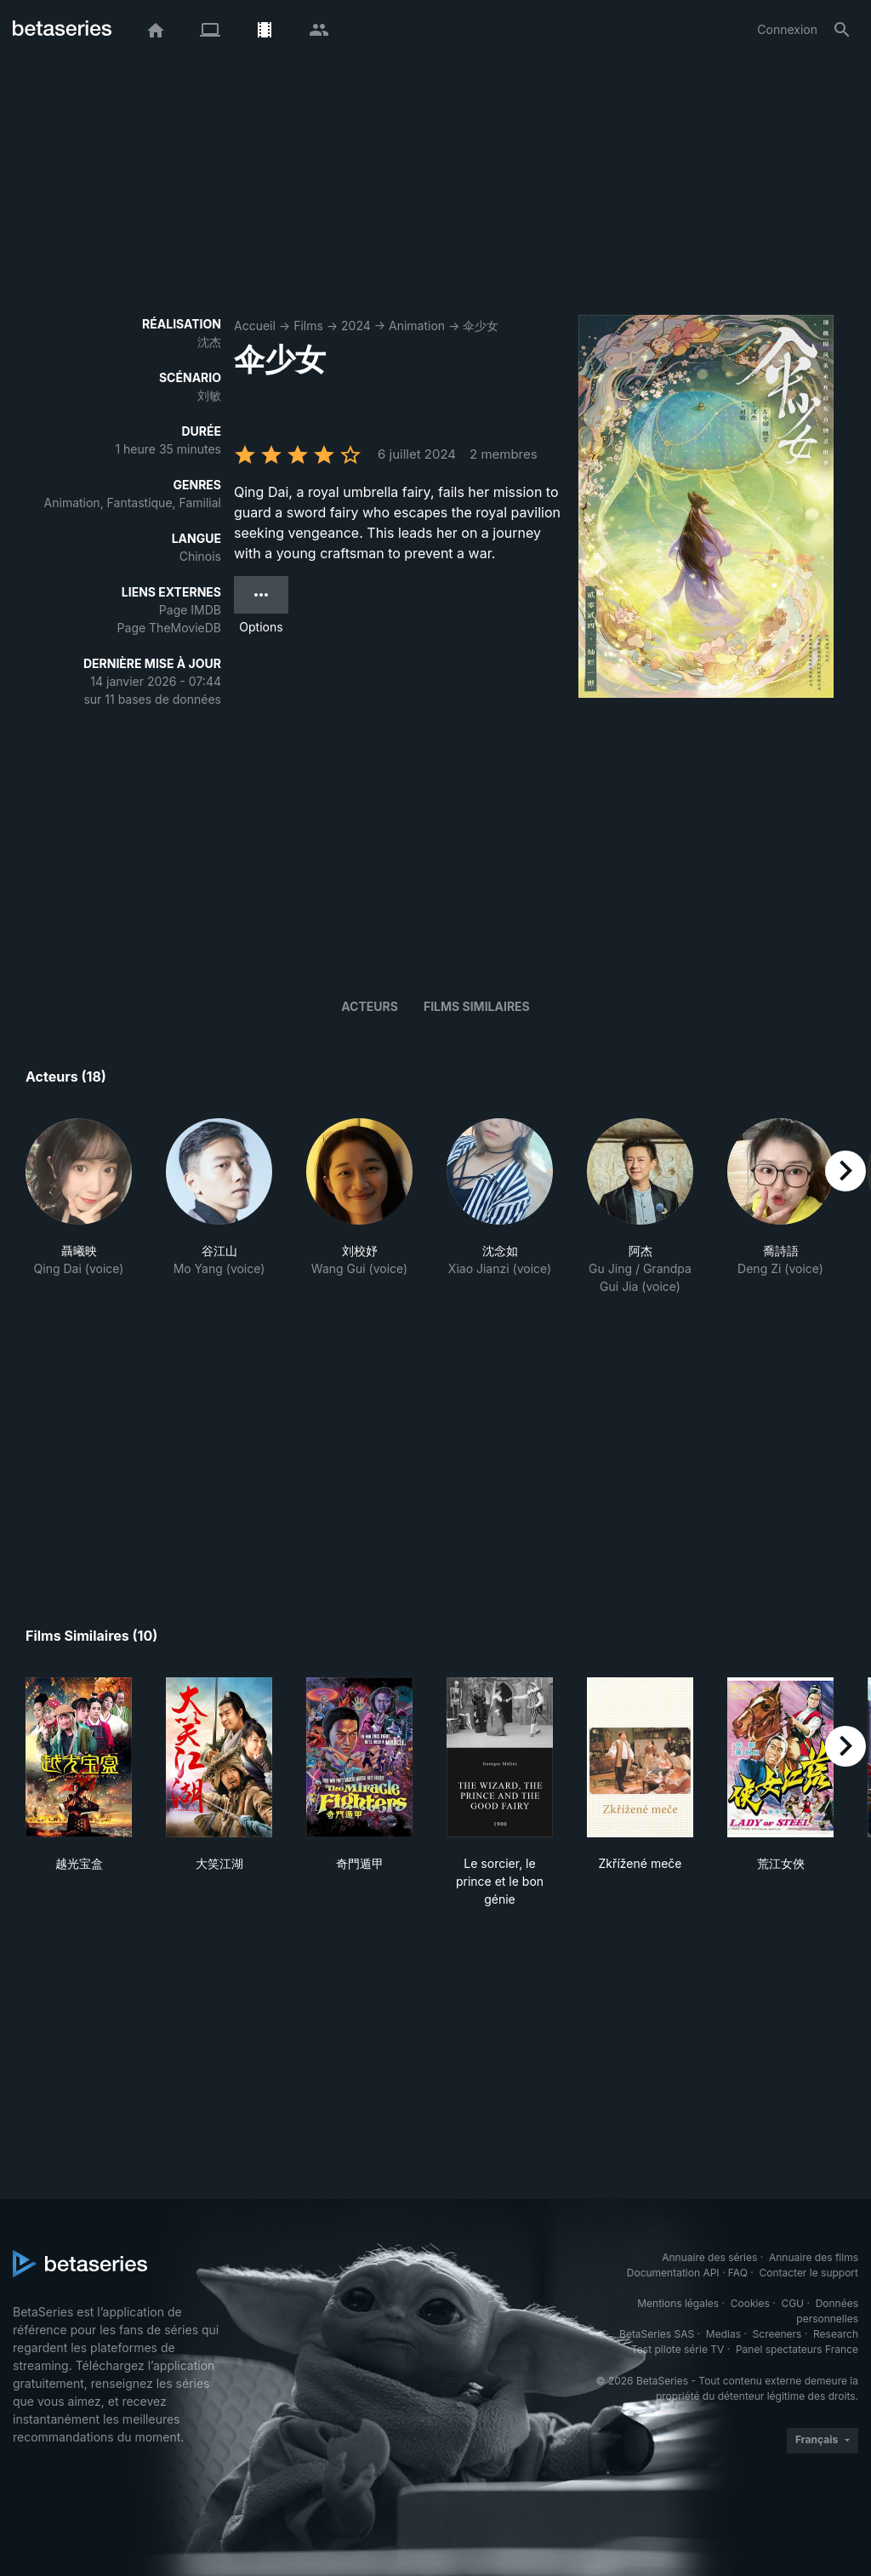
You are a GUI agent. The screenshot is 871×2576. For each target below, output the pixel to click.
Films (308, 325)
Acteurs (369, 1006)
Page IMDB (190, 610)
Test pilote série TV (677, 2349)
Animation (417, 325)
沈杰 (209, 341)
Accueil (255, 325)
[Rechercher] (842, 30)
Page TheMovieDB (169, 627)
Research (835, 2334)
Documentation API (673, 2272)
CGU (792, 2303)
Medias (723, 2334)
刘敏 (209, 395)
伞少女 (480, 325)
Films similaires (477, 1006)
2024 (356, 325)
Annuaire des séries (709, 2257)
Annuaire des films (813, 2257)
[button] (79, 1215)
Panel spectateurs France (797, 2349)
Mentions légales (678, 2303)
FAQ (738, 2272)
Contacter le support (808, 2272)
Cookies (750, 2303)
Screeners (777, 2334)
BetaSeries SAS (656, 2334)
